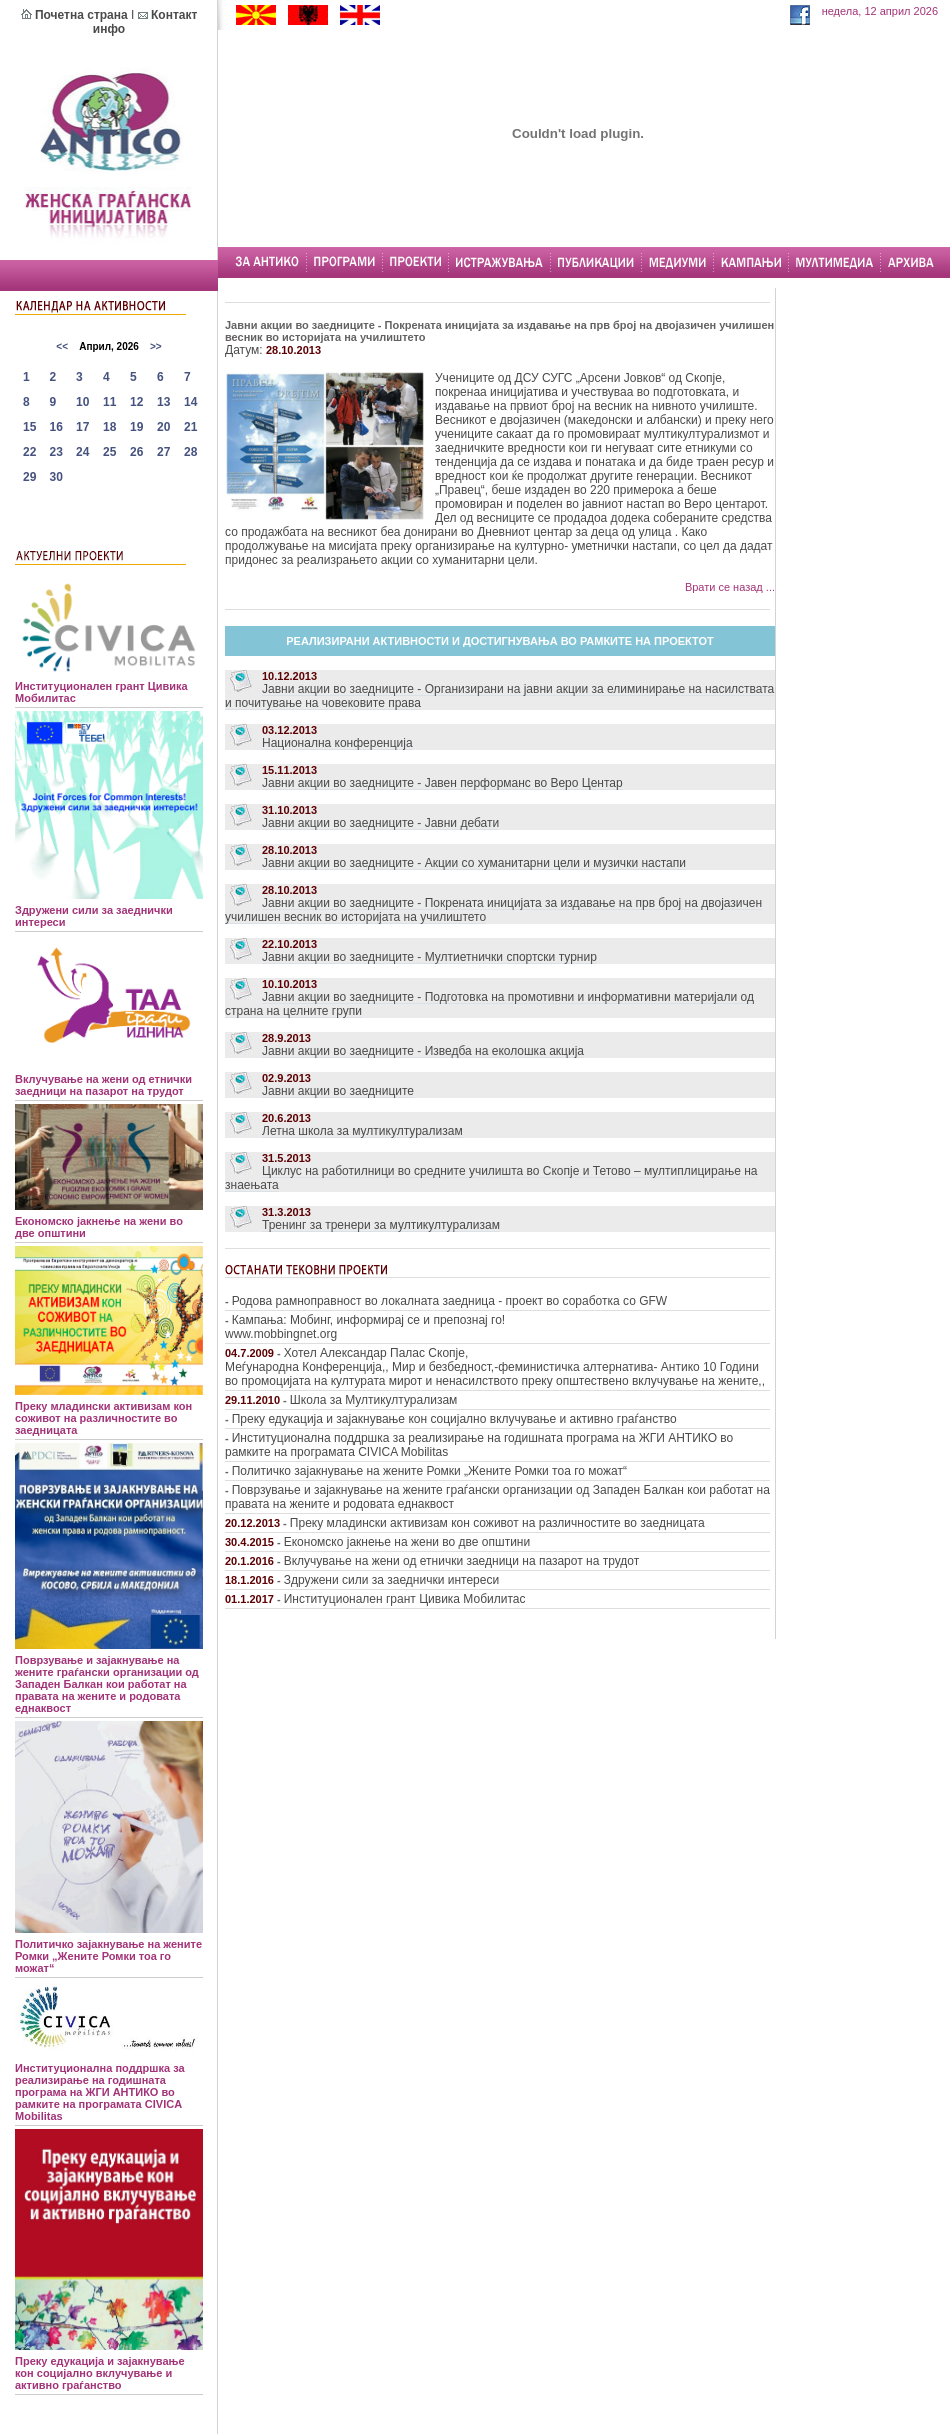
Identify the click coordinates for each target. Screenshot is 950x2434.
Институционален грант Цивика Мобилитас (405, 1599)
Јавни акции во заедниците (338, 1091)
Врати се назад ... (730, 587)
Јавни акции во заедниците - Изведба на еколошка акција (423, 1051)
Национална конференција (337, 743)
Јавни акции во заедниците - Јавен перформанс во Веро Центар (442, 783)
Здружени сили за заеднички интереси (391, 1580)
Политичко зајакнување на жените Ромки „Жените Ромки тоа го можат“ (429, 1471)
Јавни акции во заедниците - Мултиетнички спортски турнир (429, 957)
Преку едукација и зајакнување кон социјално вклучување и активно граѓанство (454, 1419)
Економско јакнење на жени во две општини (407, 1542)
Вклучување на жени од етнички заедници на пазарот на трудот (461, 1561)
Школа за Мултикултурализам (373, 1400)
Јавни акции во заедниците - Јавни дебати (380, 823)
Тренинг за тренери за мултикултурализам (381, 1225)
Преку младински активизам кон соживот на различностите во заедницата (497, 1523)
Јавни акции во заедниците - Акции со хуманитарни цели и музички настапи (474, 863)
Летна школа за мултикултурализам (362, 1131)
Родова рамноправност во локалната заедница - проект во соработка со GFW (449, 1301)
